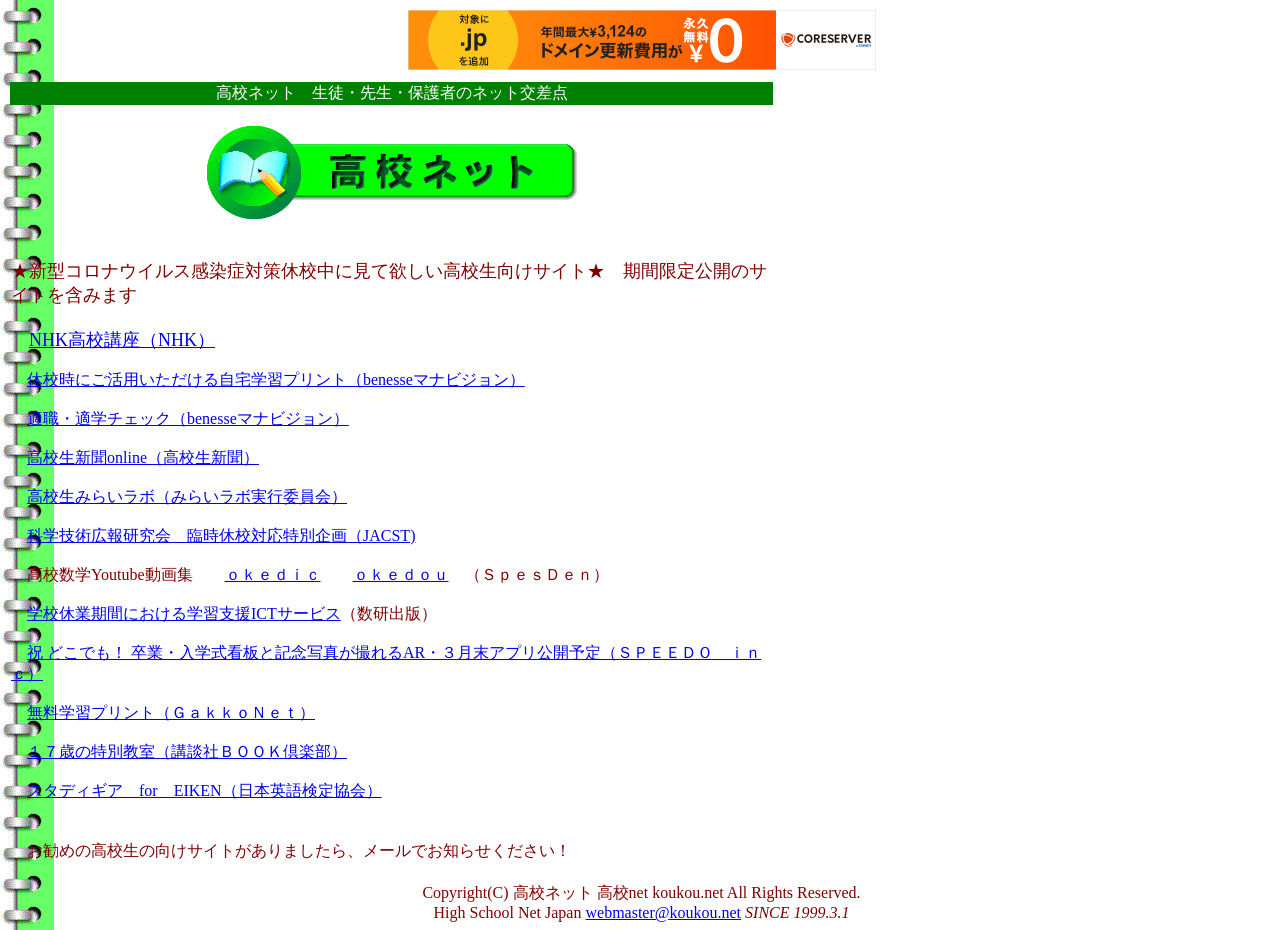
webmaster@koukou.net (663, 912)
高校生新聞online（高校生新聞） (143, 457)
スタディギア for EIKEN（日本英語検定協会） (204, 790)
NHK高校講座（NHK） (122, 340)
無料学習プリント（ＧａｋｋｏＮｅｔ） (171, 712)
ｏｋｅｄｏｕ (401, 574)
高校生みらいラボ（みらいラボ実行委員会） (187, 496)
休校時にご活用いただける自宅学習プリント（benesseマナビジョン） (276, 379)
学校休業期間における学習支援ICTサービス (184, 613)
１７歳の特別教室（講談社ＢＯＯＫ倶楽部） (187, 751)
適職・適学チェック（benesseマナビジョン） (188, 418)
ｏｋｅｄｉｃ (273, 574)
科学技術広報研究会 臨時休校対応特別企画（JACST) (221, 535)
